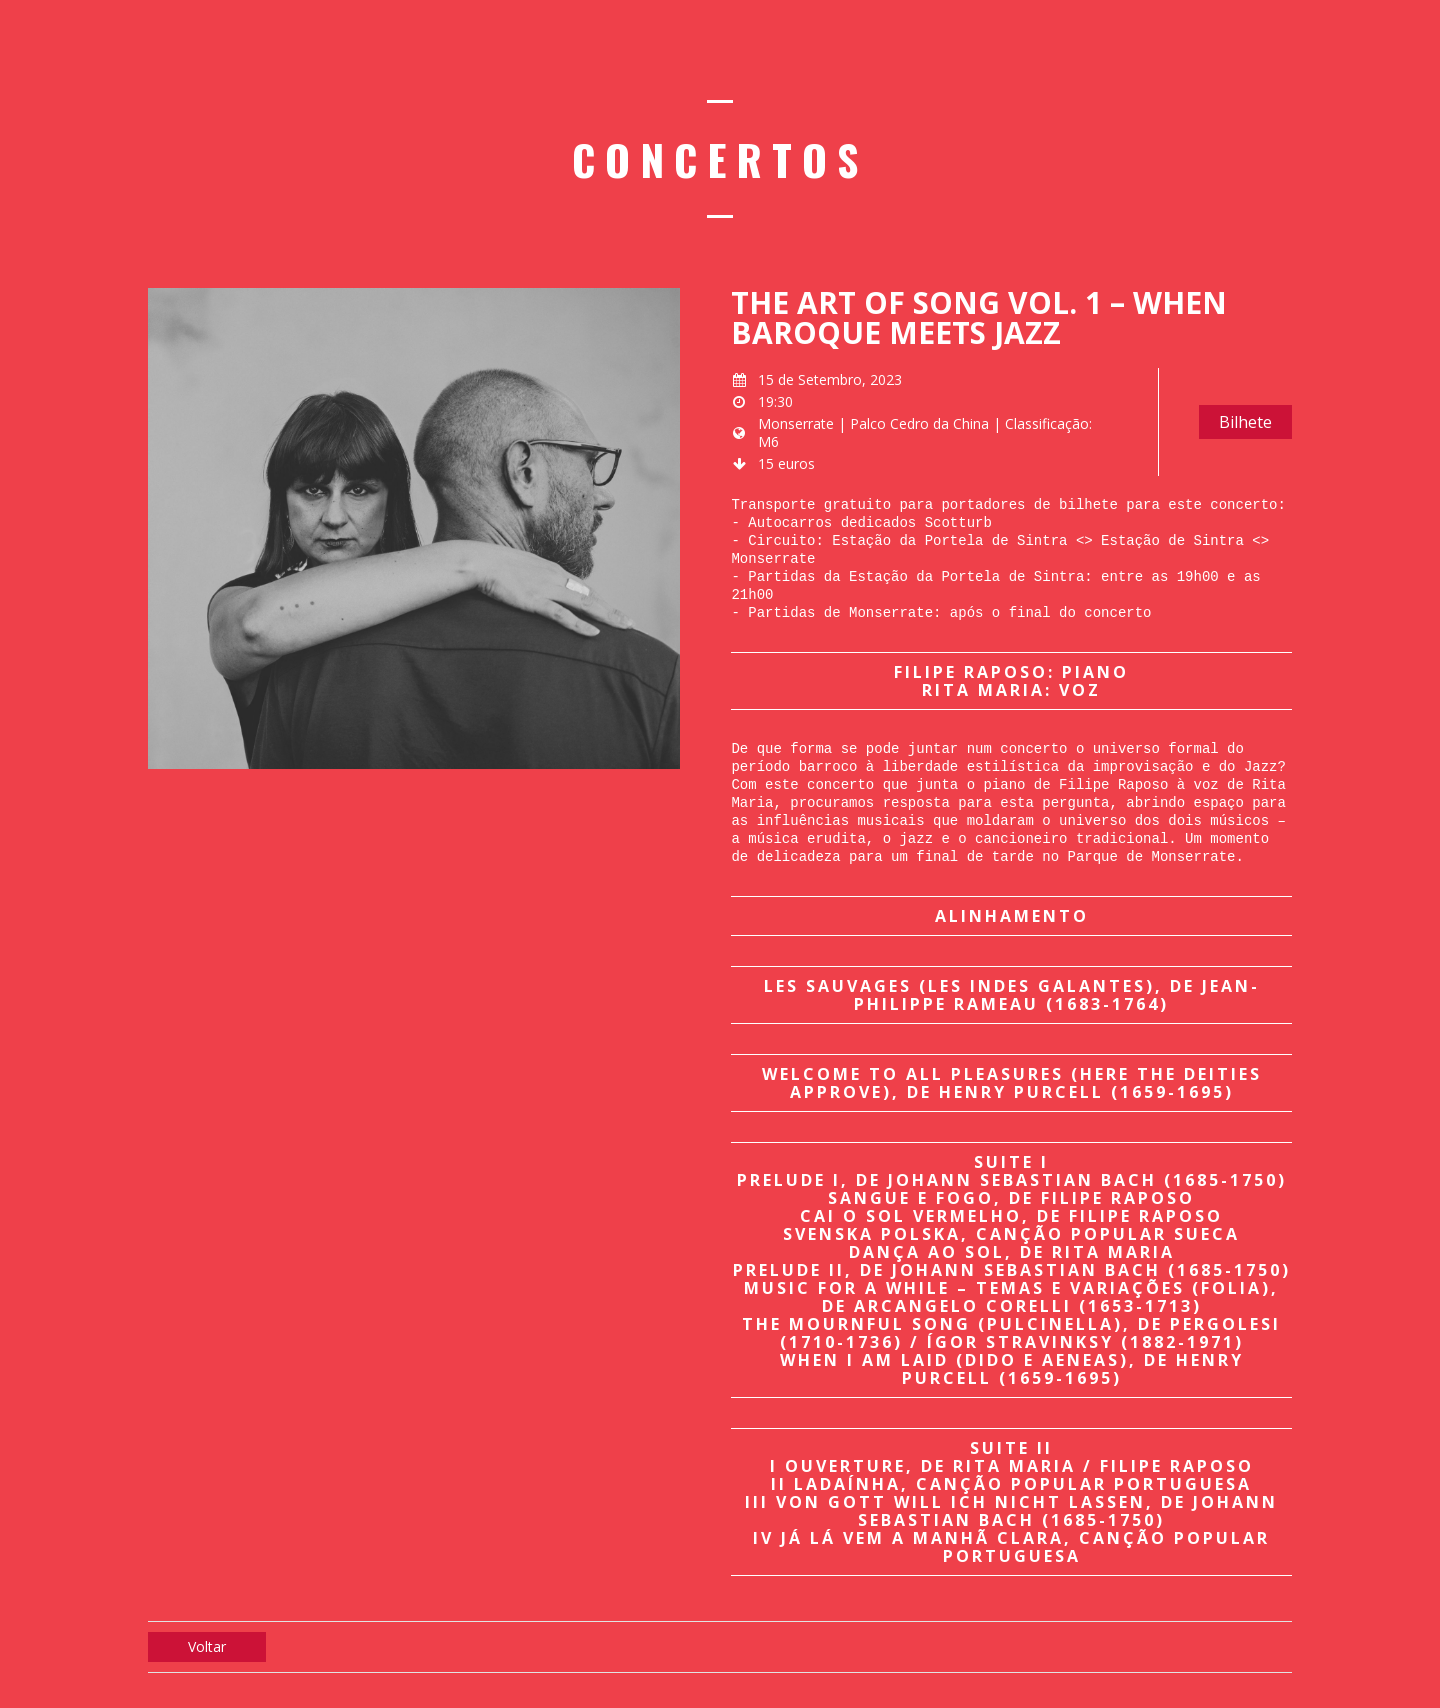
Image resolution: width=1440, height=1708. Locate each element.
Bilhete (1245, 422)
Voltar (207, 1646)
